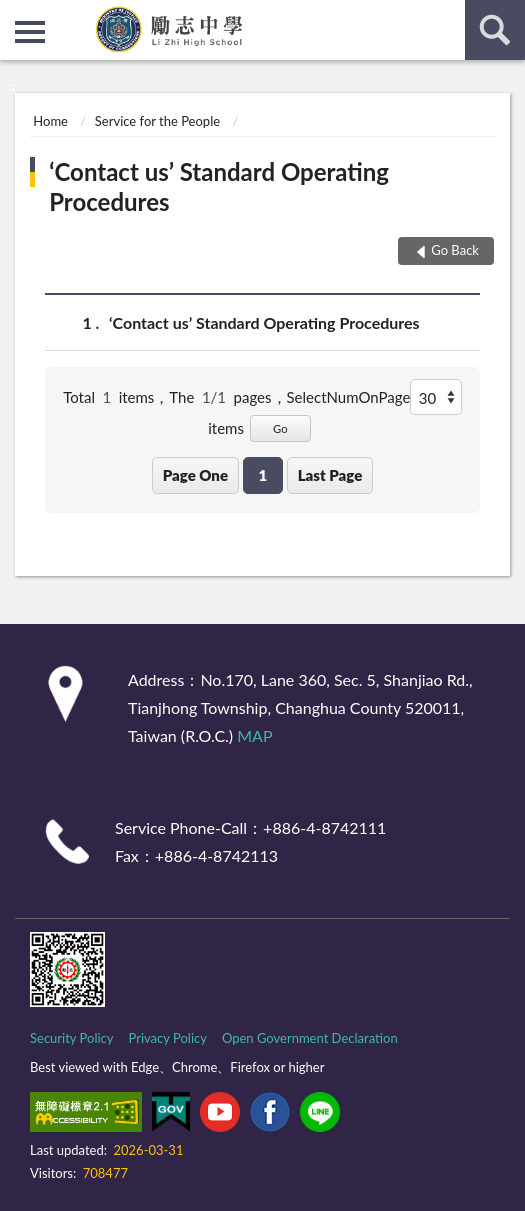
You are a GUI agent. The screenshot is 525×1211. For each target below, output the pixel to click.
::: (16, 15)
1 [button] (262, 475)
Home (50, 121)
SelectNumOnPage (349, 397)
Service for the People (157, 121)
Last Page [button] (330, 475)
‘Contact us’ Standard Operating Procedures (219, 186)
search (495, 30)
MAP (254, 735)
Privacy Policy (168, 1038)
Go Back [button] (455, 250)
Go (280, 428)
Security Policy (72, 1038)
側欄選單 (30, 32)
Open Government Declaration (310, 1038)
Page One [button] (195, 475)
